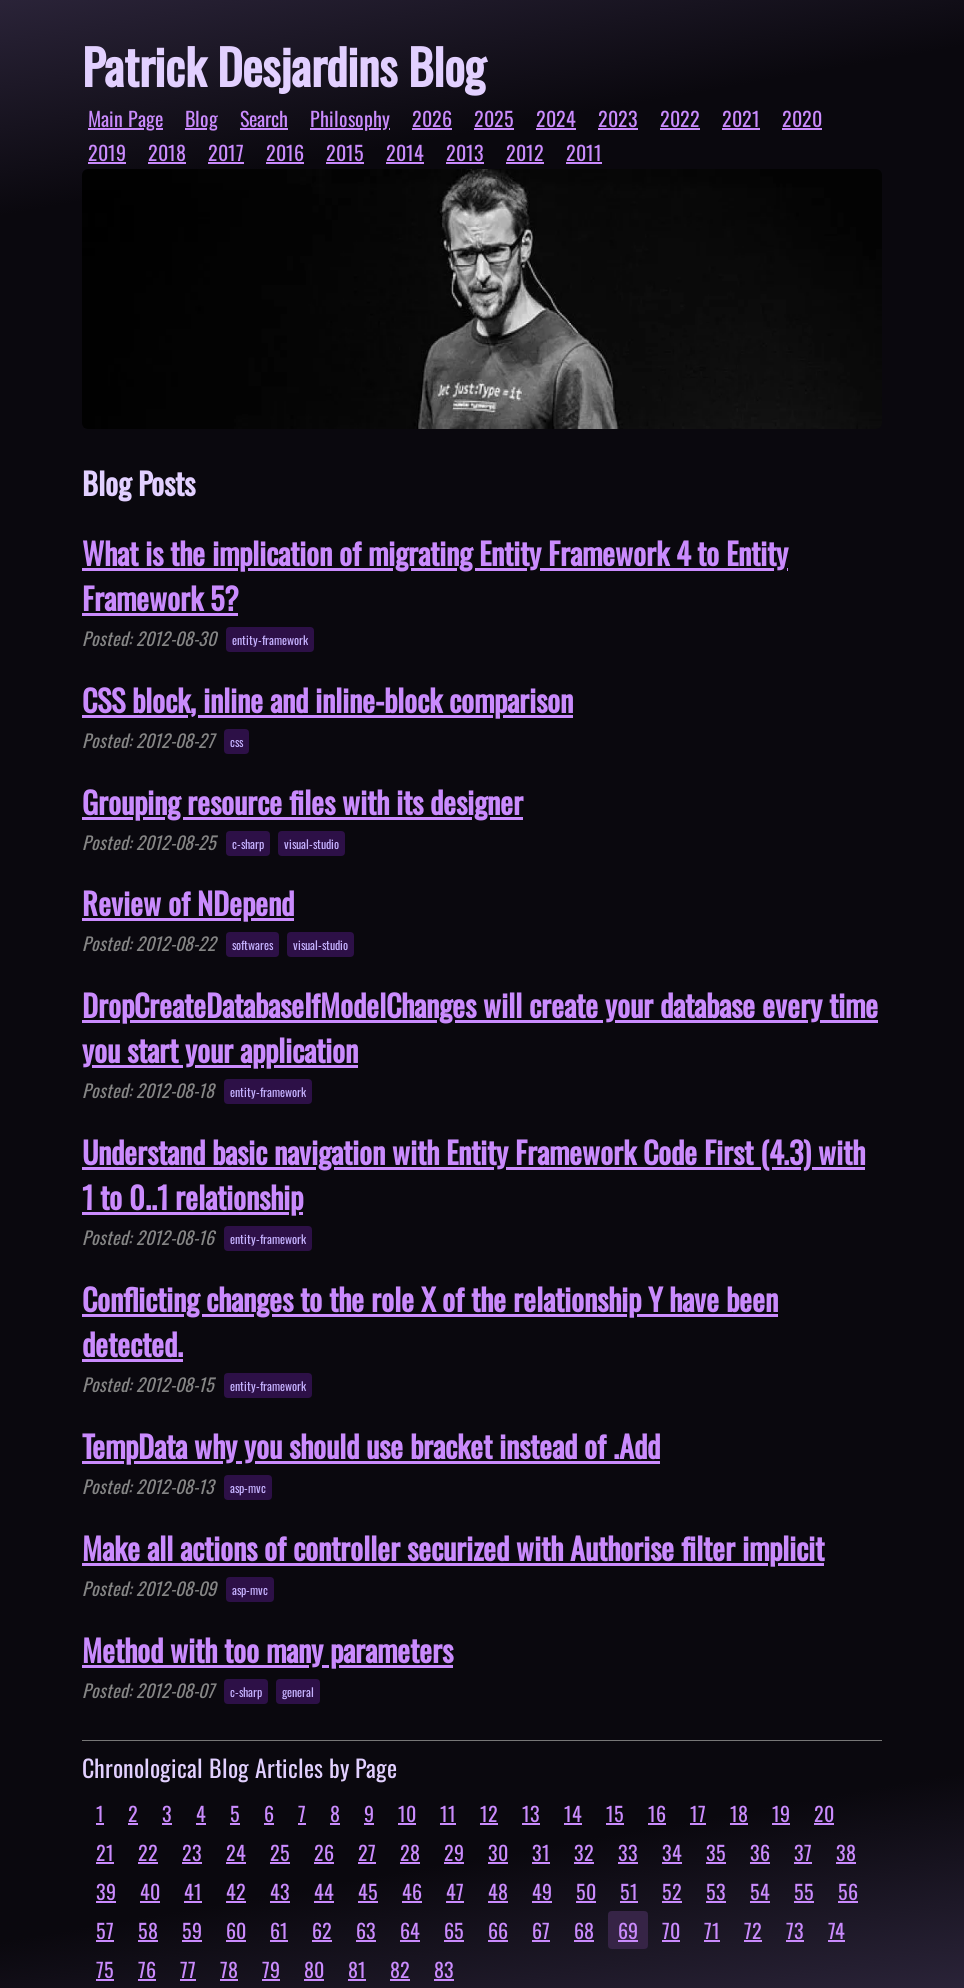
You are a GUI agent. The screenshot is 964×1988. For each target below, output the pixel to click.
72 (753, 1930)
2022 (680, 118)
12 (489, 1813)
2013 (465, 152)
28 (410, 1852)
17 (698, 1813)
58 (148, 1930)
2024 (556, 118)
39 (106, 1891)
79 (271, 1969)
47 (455, 1891)
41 (193, 1891)
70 (671, 1930)
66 (498, 1930)
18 (739, 1813)
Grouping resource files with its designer (302, 801)
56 (848, 1891)
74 (836, 1930)
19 (781, 1813)
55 (804, 1891)
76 (147, 1969)
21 (105, 1852)
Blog (201, 118)
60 (236, 1930)
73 (795, 1930)
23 (192, 1852)
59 (192, 1930)
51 (629, 1891)
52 (672, 1891)
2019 (107, 152)
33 (628, 1852)
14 (573, 1813)
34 (672, 1852)
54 (760, 1891)
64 (410, 1930)
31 (541, 1852)
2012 (525, 152)
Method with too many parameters (267, 1649)
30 (498, 1852)
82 (400, 1969)
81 (357, 1969)
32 (584, 1852)
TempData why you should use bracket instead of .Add (371, 1445)
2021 (741, 118)
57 (105, 1930)
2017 (226, 152)
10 (407, 1813)
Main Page (125, 118)
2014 (405, 152)
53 (716, 1891)
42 (236, 1891)
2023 (618, 118)
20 (824, 1813)
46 (412, 1891)
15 (615, 1813)
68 (584, 1930)
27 (367, 1852)
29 (454, 1852)
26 (324, 1852)
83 (444, 1969)
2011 (584, 152)
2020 (802, 118)
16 (657, 1813)
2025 (494, 118)
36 (760, 1852)
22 (148, 1852)
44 (324, 1891)
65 (454, 1930)
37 (803, 1852)
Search (264, 118)
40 (150, 1891)
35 (716, 1852)
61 (279, 1930)
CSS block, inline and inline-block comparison (327, 699)
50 (586, 1891)
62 (322, 1930)
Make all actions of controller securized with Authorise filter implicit (453, 1547)
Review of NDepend (188, 902)
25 (280, 1852)
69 (628, 1930)
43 (280, 1891)
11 (448, 1813)
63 (366, 1930)
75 (105, 1969)
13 (531, 1813)
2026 (432, 118)
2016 (285, 152)
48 (498, 1891)
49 (542, 1891)
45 (368, 1891)
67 (541, 1930)
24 (236, 1852)
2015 (345, 152)
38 (846, 1852)
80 (314, 1969)
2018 (167, 152)
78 (229, 1969)
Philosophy (350, 118)
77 (188, 1969)
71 (712, 1930)
